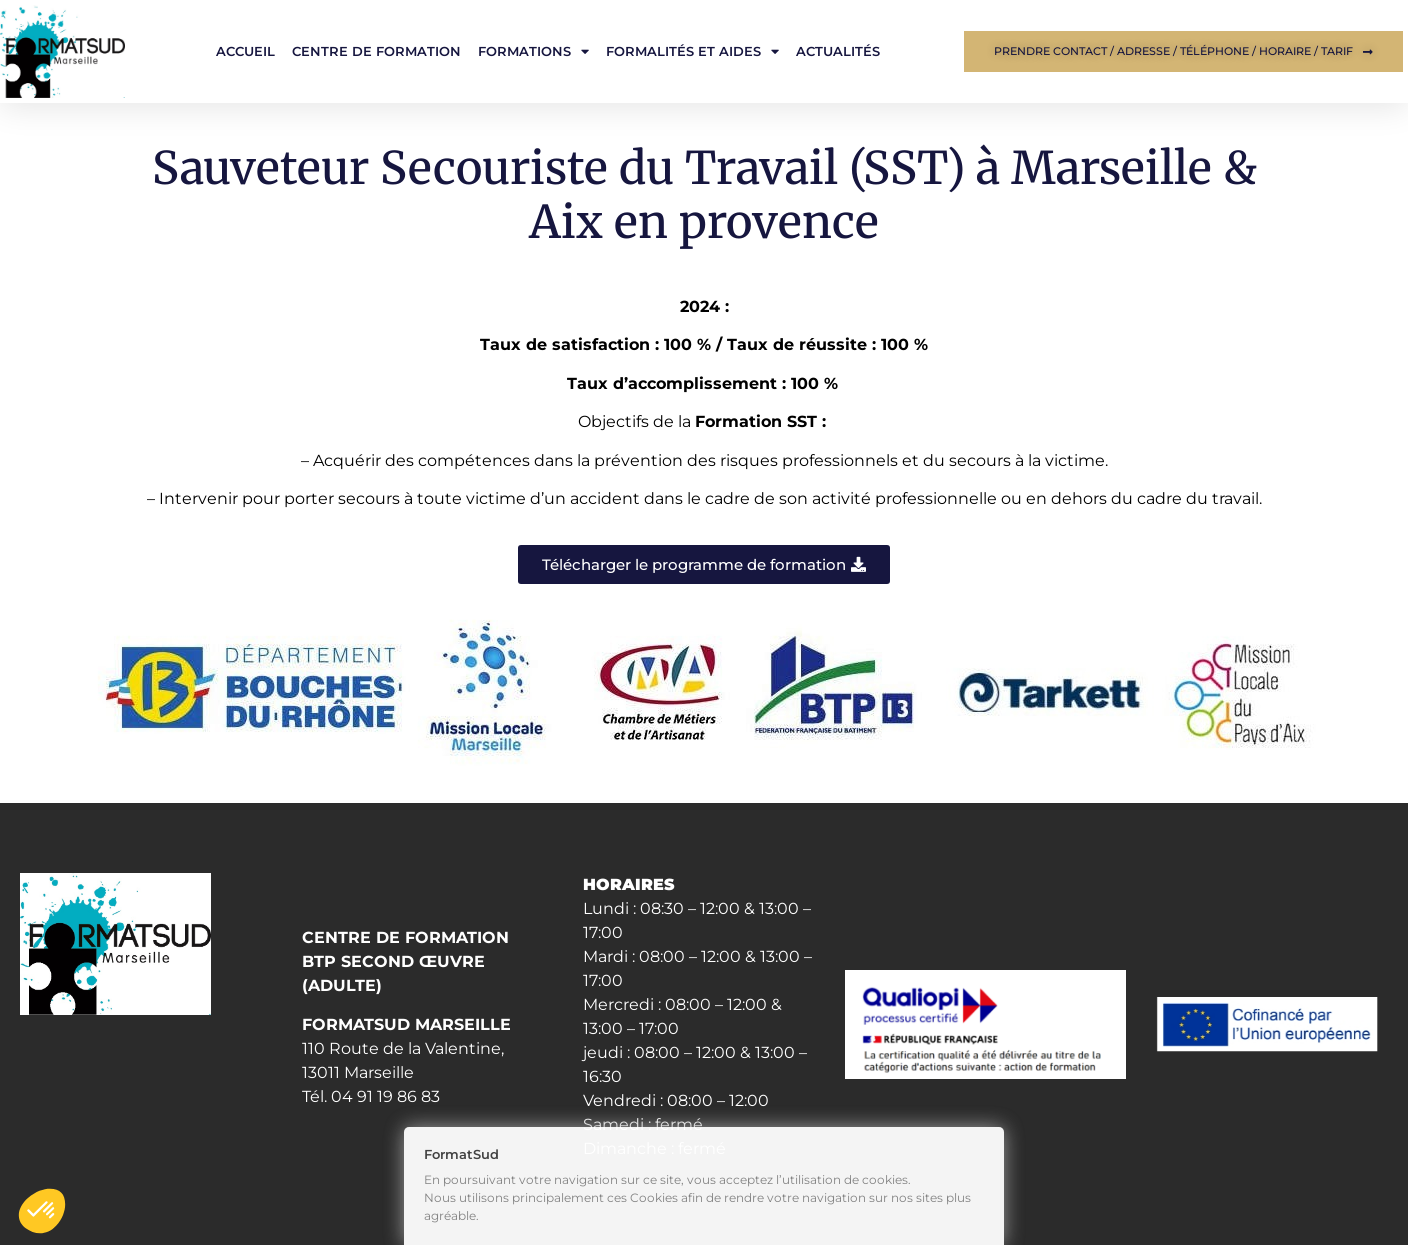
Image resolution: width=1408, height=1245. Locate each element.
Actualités (838, 51)
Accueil (245, 51)
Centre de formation (376, 51)
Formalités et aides (692, 51)
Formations (533, 51)
